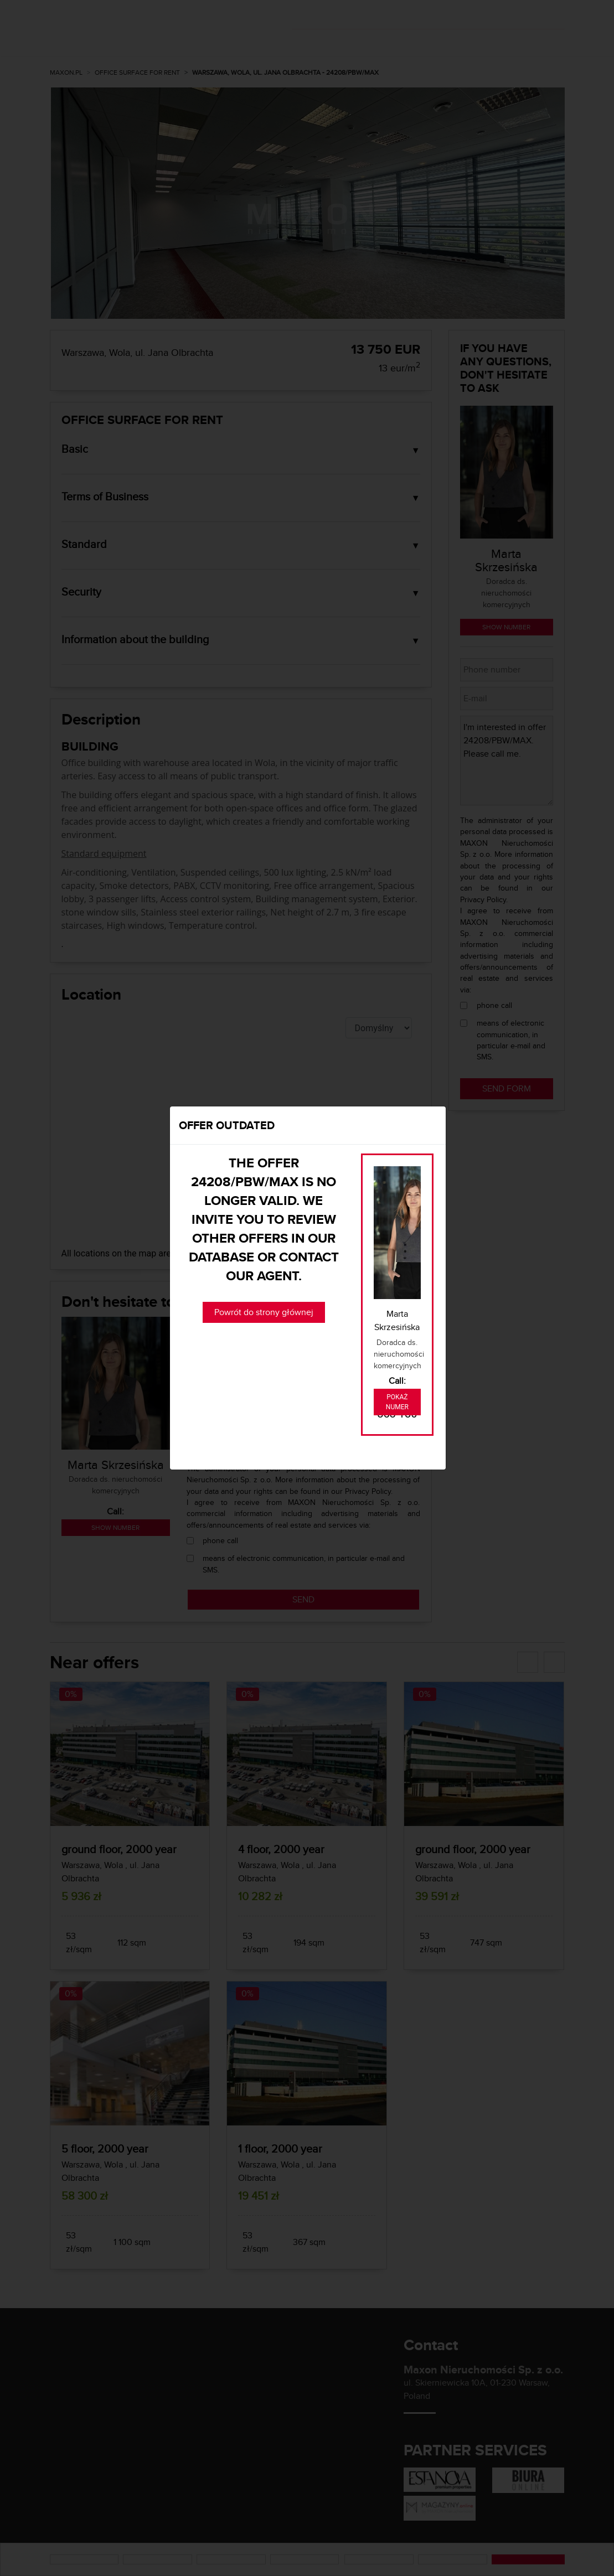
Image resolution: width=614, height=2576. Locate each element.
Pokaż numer (397, 1402)
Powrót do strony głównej (263, 1312)
